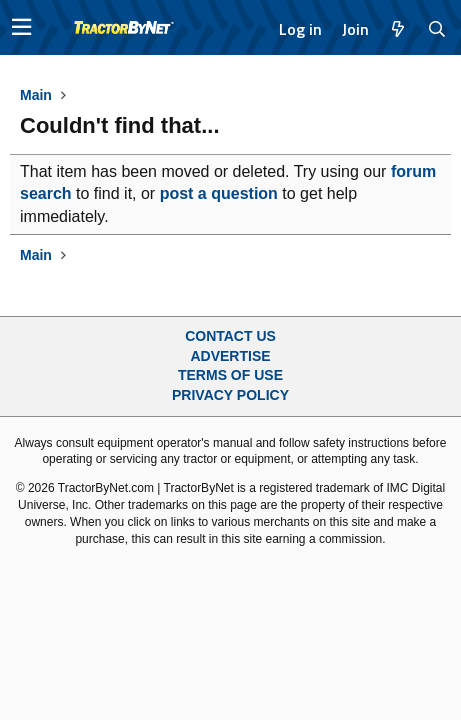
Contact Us (230, 336)
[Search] (437, 29)
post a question (219, 193)
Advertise (230, 356)
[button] (21, 27)
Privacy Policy (230, 395)
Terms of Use (230, 375)
